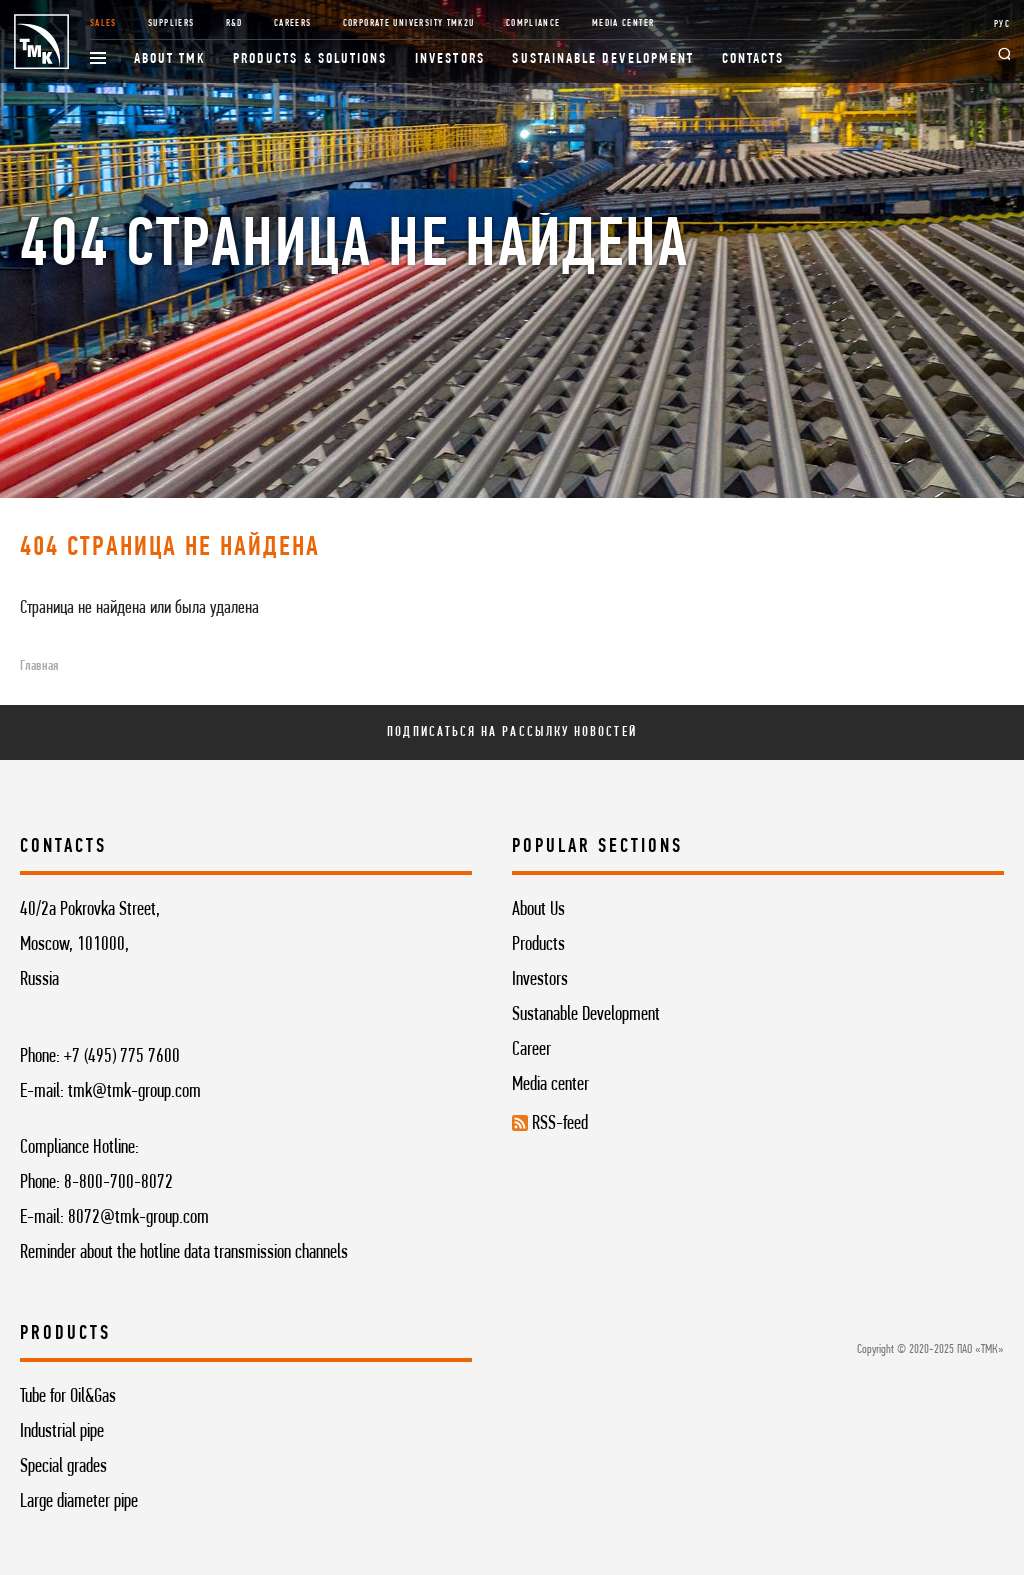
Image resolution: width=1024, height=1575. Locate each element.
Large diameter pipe (79, 1502)
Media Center (623, 23)
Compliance (533, 23)
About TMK (170, 59)
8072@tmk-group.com (138, 1218)
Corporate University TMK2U (409, 23)
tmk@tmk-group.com (134, 1092)
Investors (450, 59)
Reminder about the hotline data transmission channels (184, 1253)
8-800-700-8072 (118, 1183)
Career (531, 1050)
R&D (234, 23)
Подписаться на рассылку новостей (511, 732)
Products (538, 945)
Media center (550, 1085)
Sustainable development (603, 59)
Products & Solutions (310, 59)
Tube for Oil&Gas (68, 1397)
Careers (293, 23)
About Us (538, 910)
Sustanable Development (586, 1015)
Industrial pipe (62, 1432)
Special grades (63, 1467)
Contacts (753, 59)
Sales (103, 23)
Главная (39, 666)
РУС (1002, 24)
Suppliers (171, 23)
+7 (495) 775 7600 (122, 1057)
